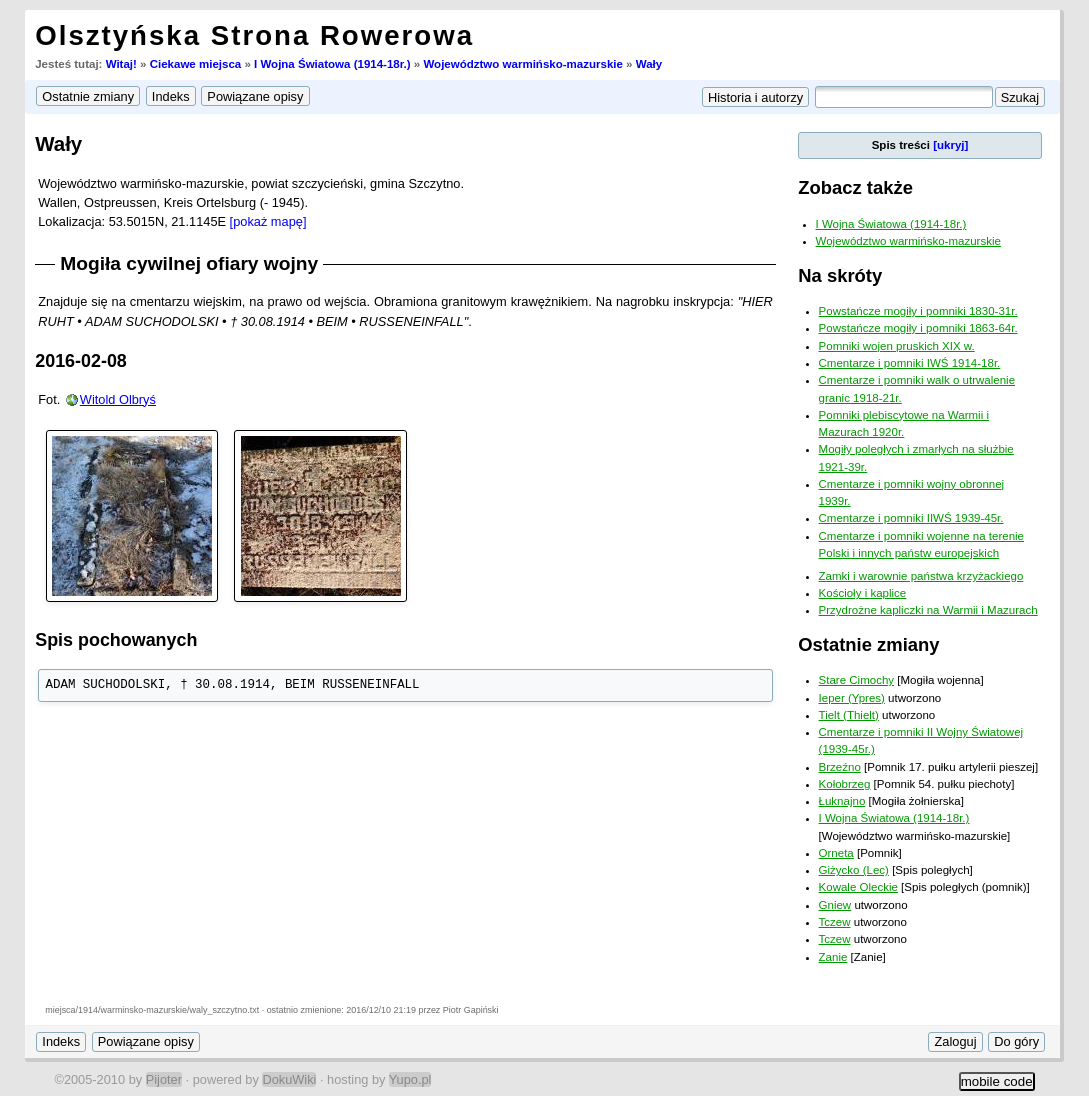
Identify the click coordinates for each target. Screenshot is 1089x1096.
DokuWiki (289, 1079)
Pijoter (164, 1079)
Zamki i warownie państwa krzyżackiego (921, 576)
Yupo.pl (410, 1079)
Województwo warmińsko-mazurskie (522, 64)
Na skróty (840, 275)
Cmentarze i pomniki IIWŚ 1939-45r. (911, 518)
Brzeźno (840, 767)
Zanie (833, 957)
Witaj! (121, 64)
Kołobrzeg (845, 784)
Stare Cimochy (857, 680)
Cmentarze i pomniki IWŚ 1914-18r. (910, 363)
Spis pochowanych (116, 640)
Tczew (835, 922)
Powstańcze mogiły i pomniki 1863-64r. (918, 328)
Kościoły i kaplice (863, 593)
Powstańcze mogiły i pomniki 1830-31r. (918, 311)
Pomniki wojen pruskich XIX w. (897, 346)
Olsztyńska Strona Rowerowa (254, 35)
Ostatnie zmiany (868, 644)
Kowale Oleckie (858, 887)
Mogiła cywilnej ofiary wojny (189, 263)
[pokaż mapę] (268, 221)
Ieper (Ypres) (852, 698)
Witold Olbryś (118, 399)
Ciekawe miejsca (196, 64)
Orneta (836, 853)
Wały (649, 64)
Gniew (835, 905)
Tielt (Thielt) (849, 715)
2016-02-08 (81, 361)
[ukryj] (950, 145)
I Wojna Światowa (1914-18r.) (332, 64)
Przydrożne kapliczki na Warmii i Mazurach (928, 610)
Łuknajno (842, 801)
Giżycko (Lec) (854, 870)
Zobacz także (855, 187)
